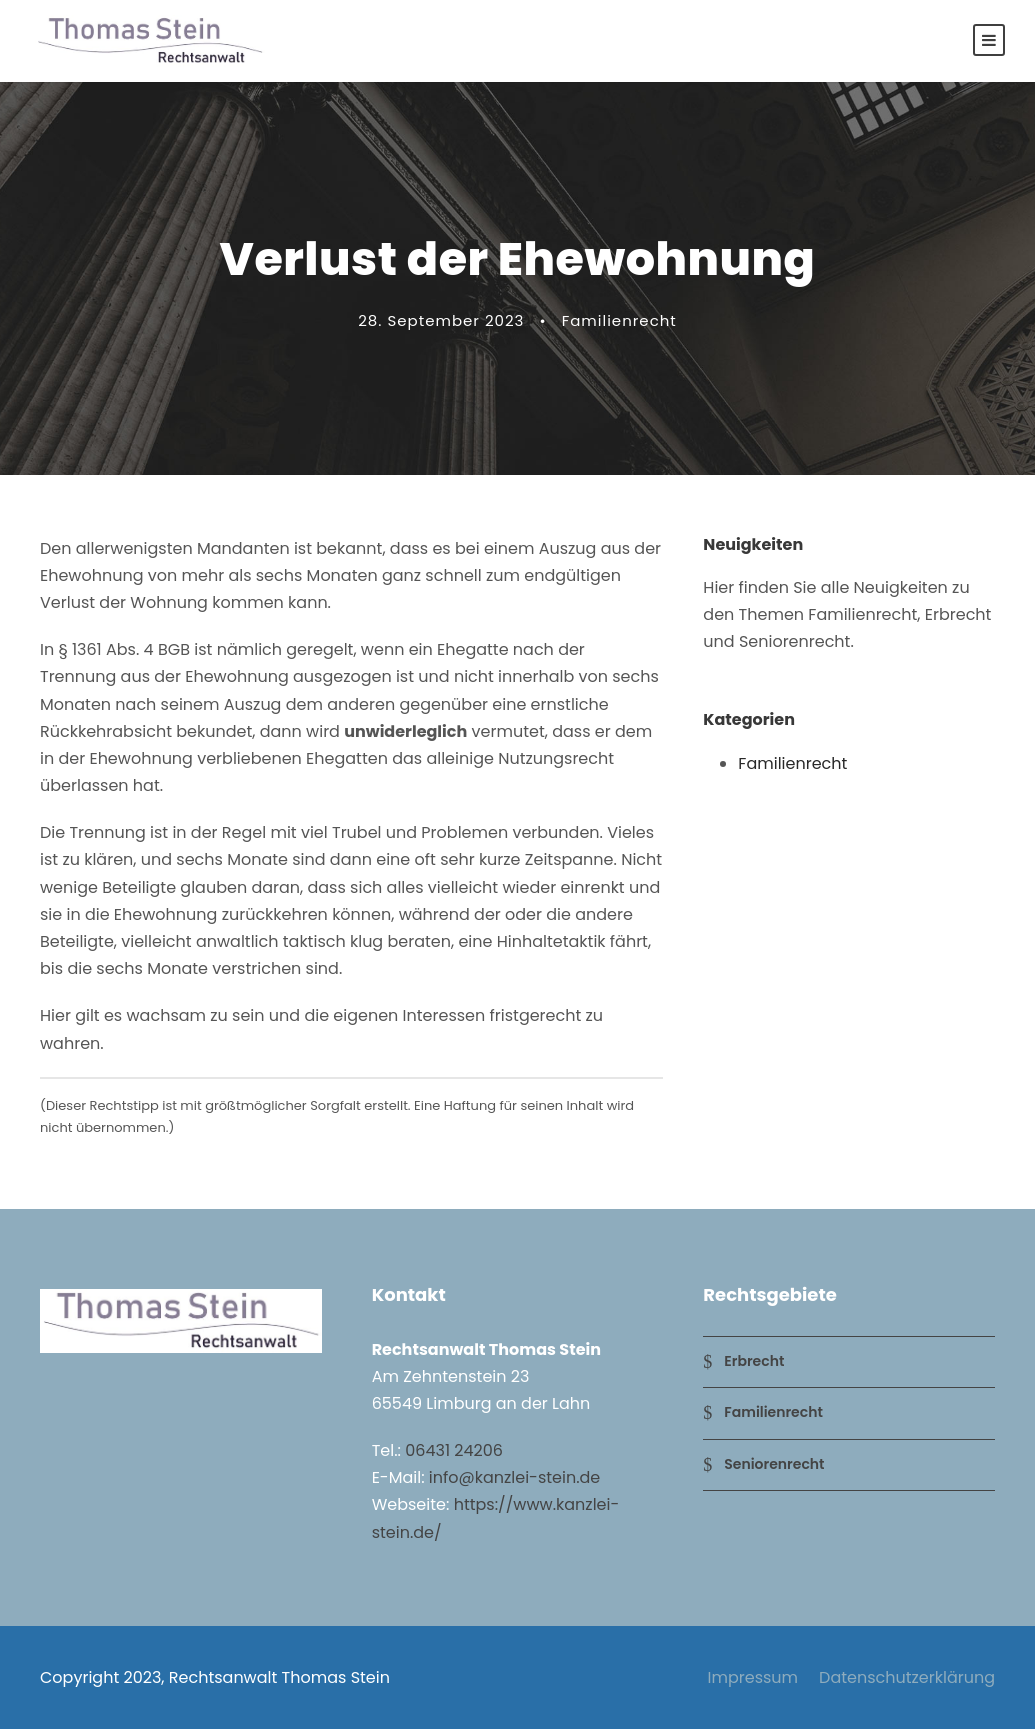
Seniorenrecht (774, 1464)
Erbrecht (754, 1361)
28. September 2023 (441, 320)
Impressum (753, 1677)
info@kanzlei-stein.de (514, 1477)
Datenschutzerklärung (907, 1677)
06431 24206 (454, 1450)
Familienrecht (619, 320)
